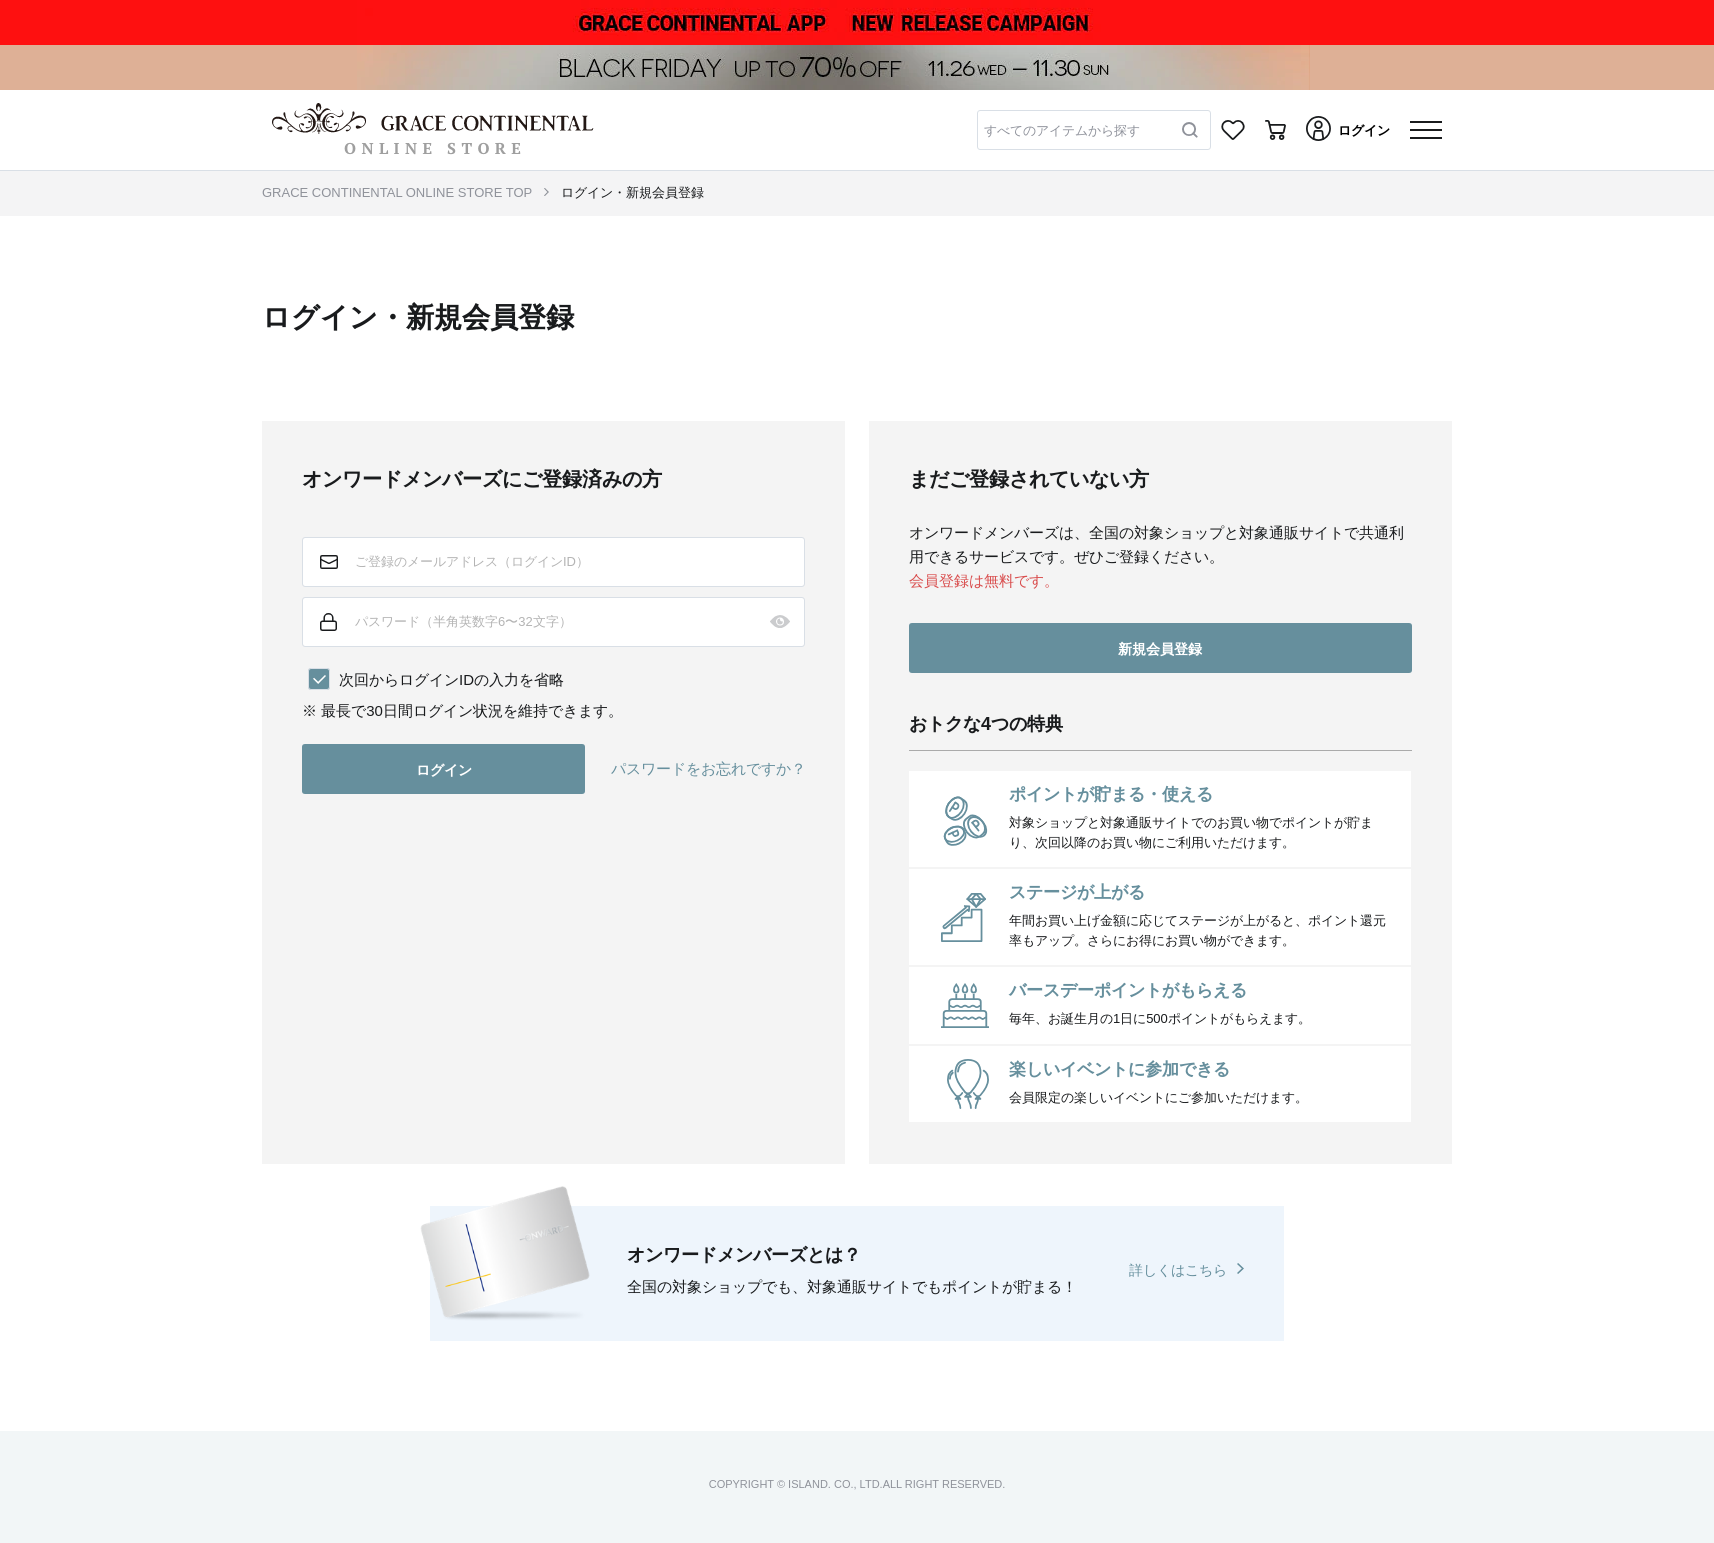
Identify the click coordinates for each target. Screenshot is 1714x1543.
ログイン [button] (444, 770)
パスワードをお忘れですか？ (708, 768)
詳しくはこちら (1178, 1270)
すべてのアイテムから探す (1062, 130)
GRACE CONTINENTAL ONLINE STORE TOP (397, 192)
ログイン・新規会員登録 (632, 192)
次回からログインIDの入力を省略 (451, 679)
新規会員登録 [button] (1160, 649)
